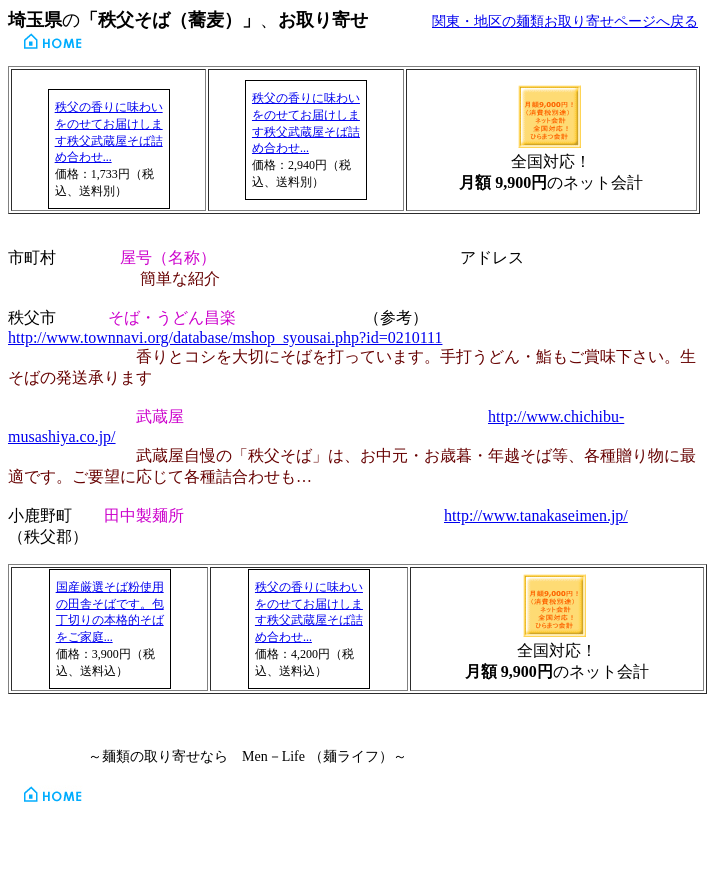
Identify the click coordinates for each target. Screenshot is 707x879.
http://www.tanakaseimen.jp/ (536, 515)
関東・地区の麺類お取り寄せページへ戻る (565, 21)
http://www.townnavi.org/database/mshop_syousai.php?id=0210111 (225, 337)
